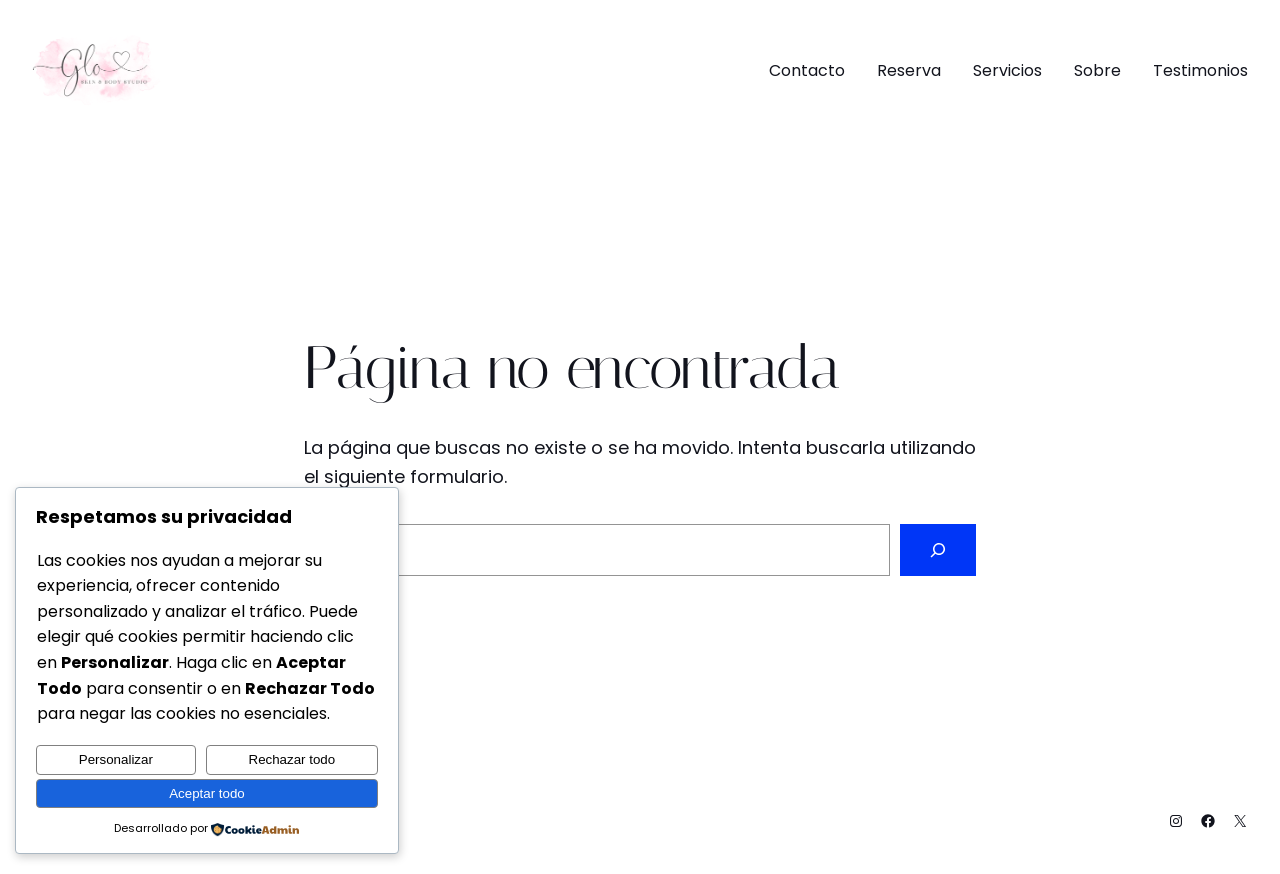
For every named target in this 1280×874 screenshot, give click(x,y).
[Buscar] (938, 550)
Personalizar (116, 759)
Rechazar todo (292, 759)
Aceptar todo (207, 793)
